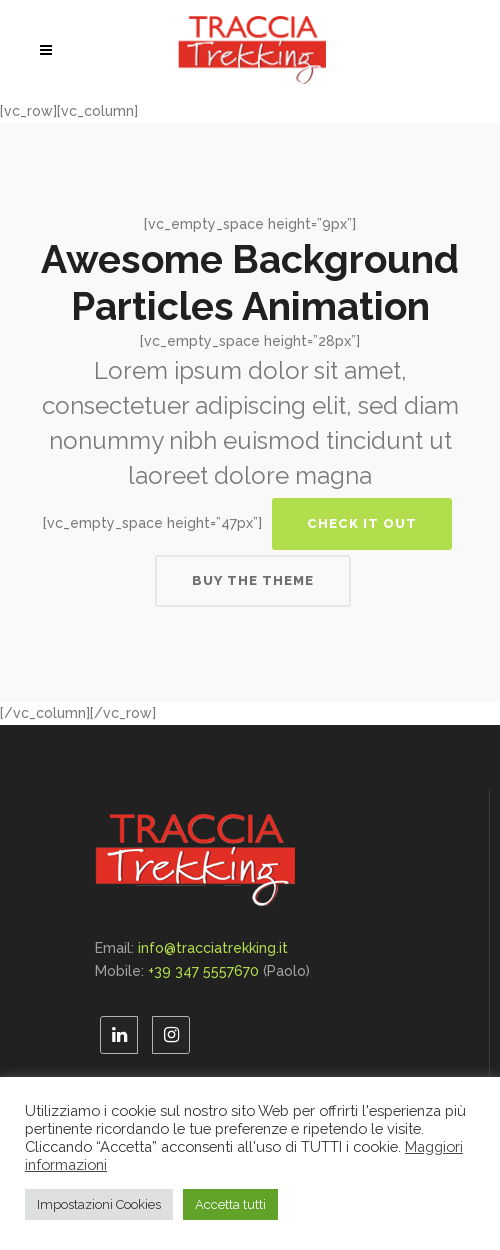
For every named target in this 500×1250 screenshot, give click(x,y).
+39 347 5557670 (203, 971)
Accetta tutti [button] (230, 1204)
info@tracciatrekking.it (213, 948)
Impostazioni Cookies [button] (99, 1204)
